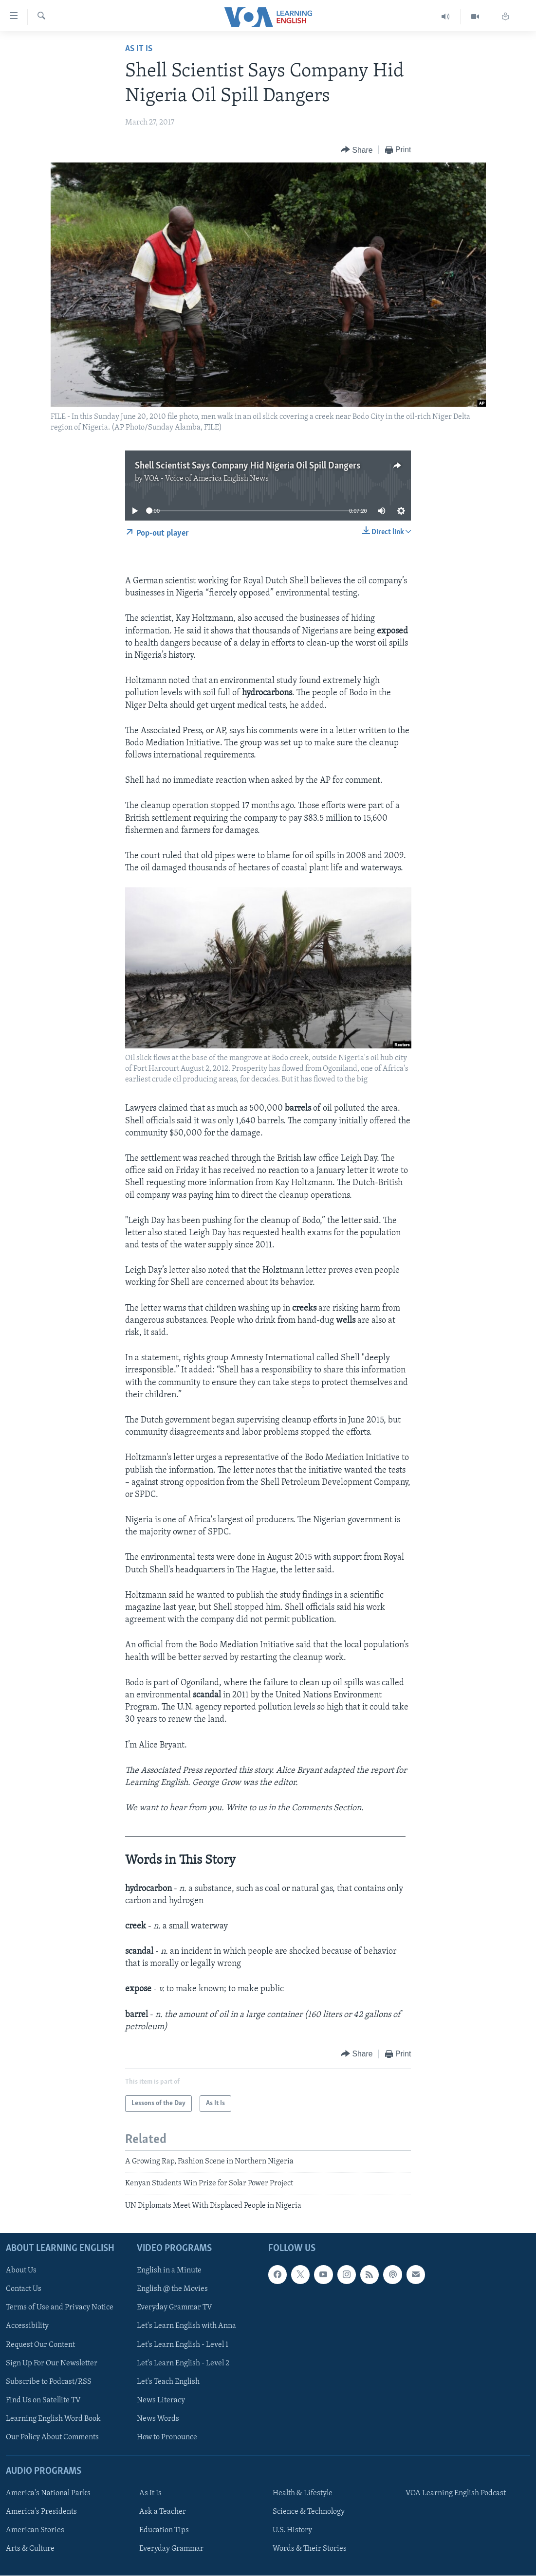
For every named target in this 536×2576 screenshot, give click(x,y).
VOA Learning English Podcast (456, 2493)
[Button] (357, 150)
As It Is (138, 49)
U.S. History (292, 2530)
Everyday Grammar (171, 2549)
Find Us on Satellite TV (43, 2400)
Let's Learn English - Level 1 (182, 2345)
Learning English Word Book (53, 2419)
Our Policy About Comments (52, 2437)
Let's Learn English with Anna (186, 2326)
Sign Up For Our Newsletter (51, 2363)
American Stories (35, 2530)
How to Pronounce (167, 2437)
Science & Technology (309, 2512)
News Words (158, 2419)
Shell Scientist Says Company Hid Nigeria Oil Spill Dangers (247, 466)
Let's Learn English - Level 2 (183, 2363)
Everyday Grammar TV (174, 2308)
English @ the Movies (172, 2289)
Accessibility (27, 2326)
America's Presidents (41, 2512)
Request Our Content (40, 2345)
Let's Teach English (168, 2382)
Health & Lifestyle (303, 2493)
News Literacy (161, 2400)
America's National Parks (48, 2493)
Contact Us (23, 2289)
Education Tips (164, 2530)
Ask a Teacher (162, 2512)
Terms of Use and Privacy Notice (59, 2308)
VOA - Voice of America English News (206, 479)
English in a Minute (169, 2271)
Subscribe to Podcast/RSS (49, 2382)
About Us (21, 2271)
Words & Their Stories (310, 2549)
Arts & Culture (30, 2549)
